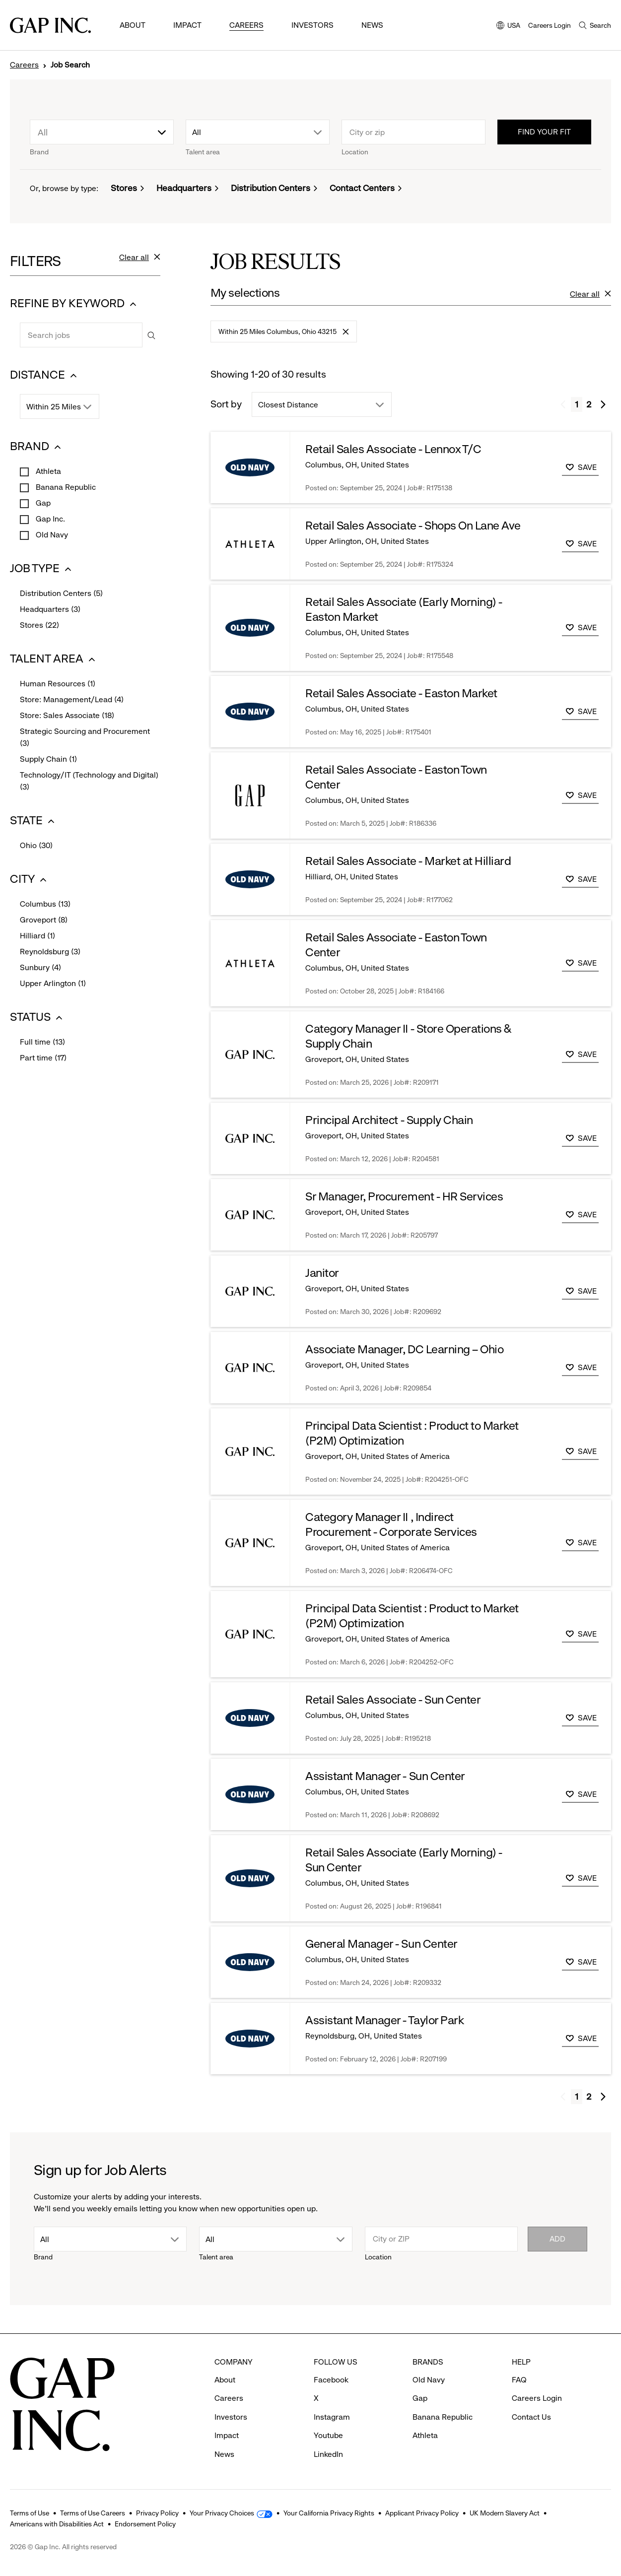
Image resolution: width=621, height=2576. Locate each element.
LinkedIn (328, 2454)
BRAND (37, 446)
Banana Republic (65, 487)
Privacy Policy (157, 2513)
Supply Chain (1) (48, 759)
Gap (42, 503)
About (132, 25)
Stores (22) (39, 625)
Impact (187, 25)
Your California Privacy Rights (328, 2513)
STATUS (37, 1017)
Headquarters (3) (50, 609)
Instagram (332, 2417)
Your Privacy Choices (222, 2513)
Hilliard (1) (37, 936)
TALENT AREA (54, 659)
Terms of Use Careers (92, 2513)
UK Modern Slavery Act (505, 2513)
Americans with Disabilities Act (57, 2524)
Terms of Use (29, 2513)
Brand (39, 152)
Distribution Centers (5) (61, 594)
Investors (312, 25)
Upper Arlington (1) (53, 984)
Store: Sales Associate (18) (67, 716)
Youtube (328, 2435)
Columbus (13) (45, 904)
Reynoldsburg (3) (50, 952)
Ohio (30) (36, 846)
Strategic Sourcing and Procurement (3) (85, 738)
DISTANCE (44, 375)
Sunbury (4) (40, 968)
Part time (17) (43, 1058)
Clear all (139, 261)
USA (508, 26)
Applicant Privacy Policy (422, 2513)
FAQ (519, 2379)
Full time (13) (42, 1042)
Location (355, 152)
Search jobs (19, 322)
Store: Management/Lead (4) (72, 700)
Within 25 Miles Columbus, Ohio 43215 (283, 335)
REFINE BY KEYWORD (74, 303)
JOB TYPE (42, 568)
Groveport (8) (44, 920)
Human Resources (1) (57, 684)
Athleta (47, 471)
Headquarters (183, 188)
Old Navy (51, 534)
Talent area (203, 152)
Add (557, 2239)
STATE (33, 820)
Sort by (226, 404)
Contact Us (531, 2417)
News (372, 25)
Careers (246, 25)
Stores (124, 188)
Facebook (331, 2379)
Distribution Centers (270, 188)
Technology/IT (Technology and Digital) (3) (89, 781)
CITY (32, 879)
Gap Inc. (49, 519)
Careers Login (549, 25)
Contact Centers (362, 188)
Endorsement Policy (145, 2524)
